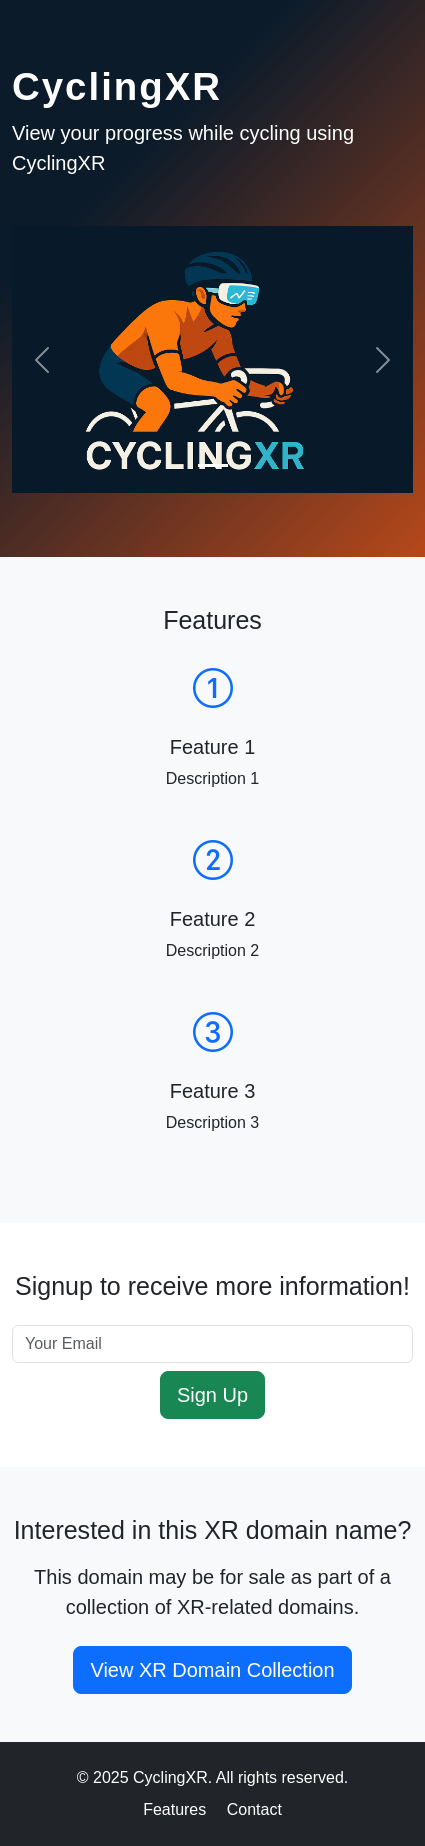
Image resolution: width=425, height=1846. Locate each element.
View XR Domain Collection (212, 1670)
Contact (254, 1809)
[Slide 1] (213, 465)
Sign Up (212, 1395)
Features (174, 1809)
